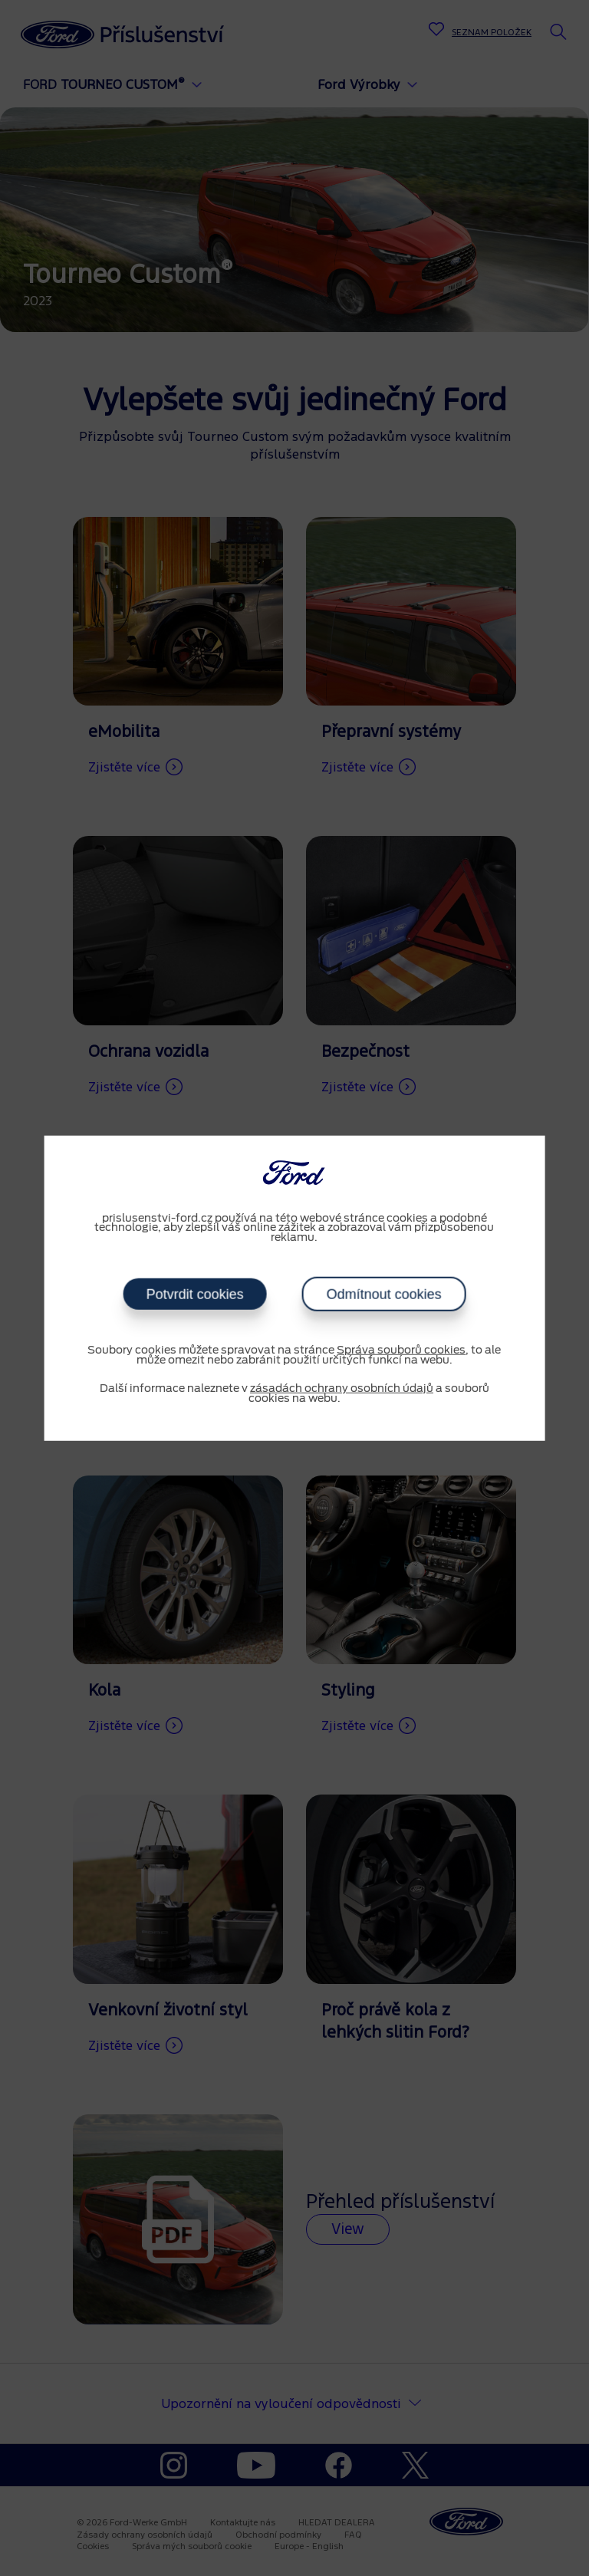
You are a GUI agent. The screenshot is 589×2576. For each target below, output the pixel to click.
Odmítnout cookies (383, 1294)
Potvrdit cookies (194, 1294)
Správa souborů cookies (401, 1350)
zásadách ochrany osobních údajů (341, 1388)
